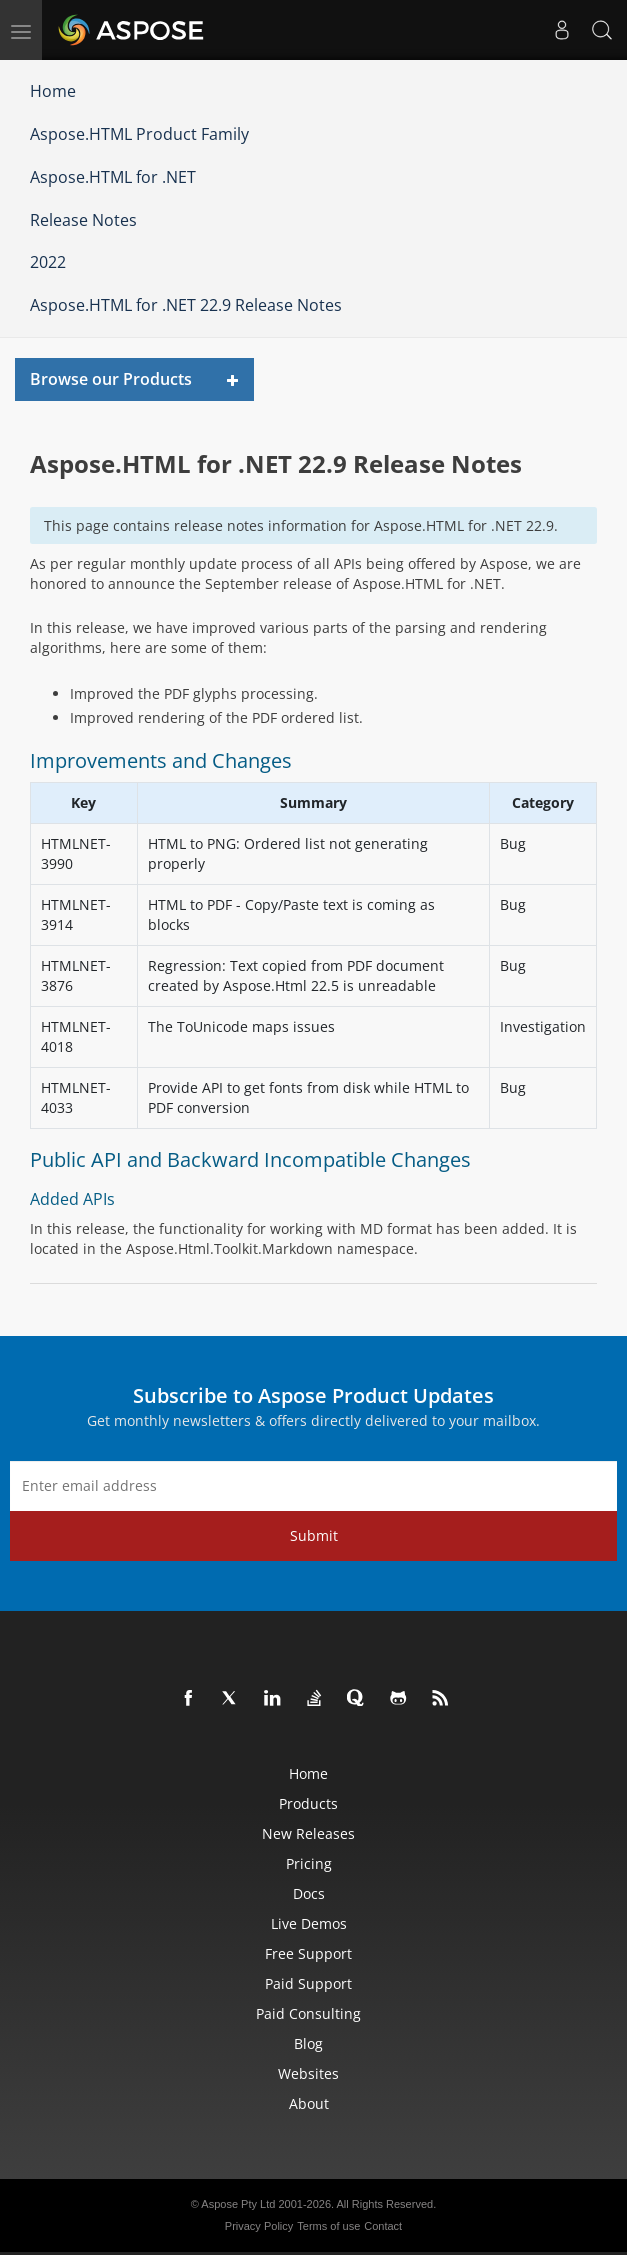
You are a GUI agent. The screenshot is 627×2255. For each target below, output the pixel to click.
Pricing (309, 1863)
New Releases (308, 1833)
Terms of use (328, 2226)
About (309, 2103)
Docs (309, 1893)
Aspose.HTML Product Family (139, 134)
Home (53, 91)
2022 (48, 262)
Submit (314, 1535)
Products (308, 1803)
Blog (308, 2043)
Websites (308, 2073)
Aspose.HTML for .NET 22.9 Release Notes (186, 305)
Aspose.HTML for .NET (113, 177)
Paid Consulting (308, 2013)
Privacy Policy (259, 2226)
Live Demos (309, 1923)
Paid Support (308, 1983)
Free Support (308, 1953)
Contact (383, 2226)
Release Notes (83, 220)
